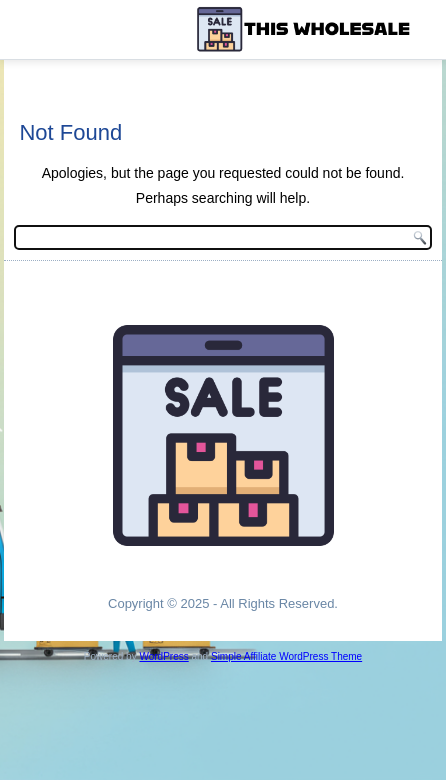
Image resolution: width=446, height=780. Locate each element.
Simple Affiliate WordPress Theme (286, 656)
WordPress (163, 656)
